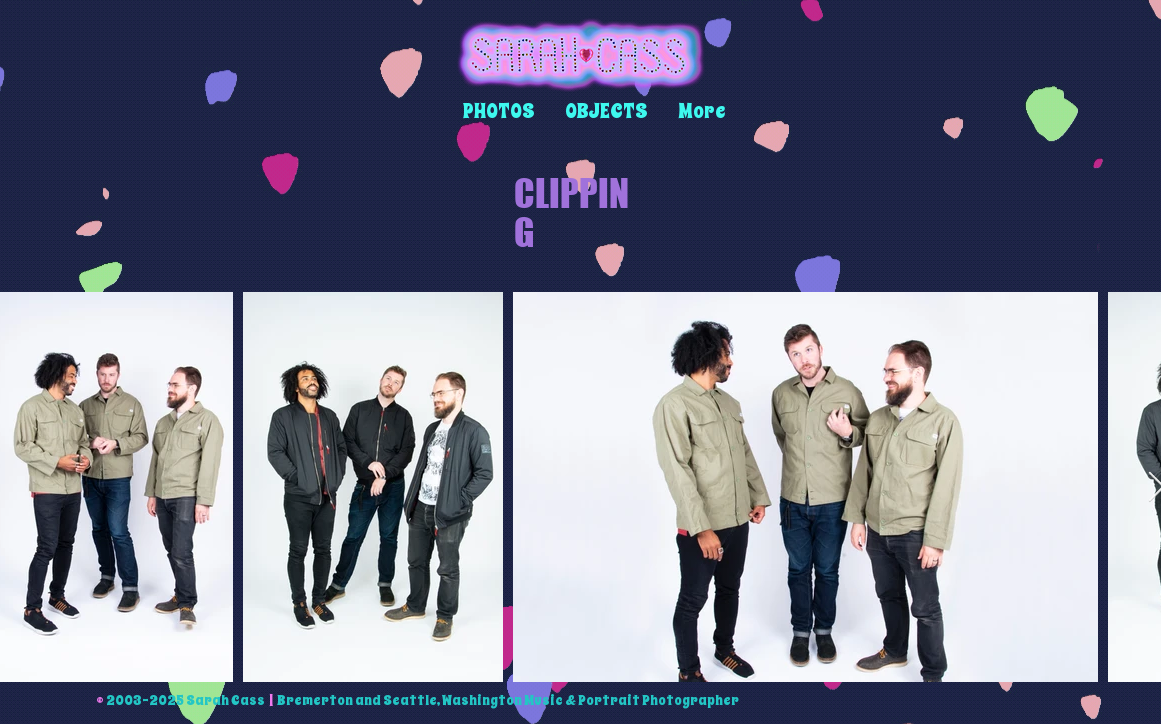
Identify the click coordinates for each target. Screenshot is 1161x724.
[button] (499, 111)
